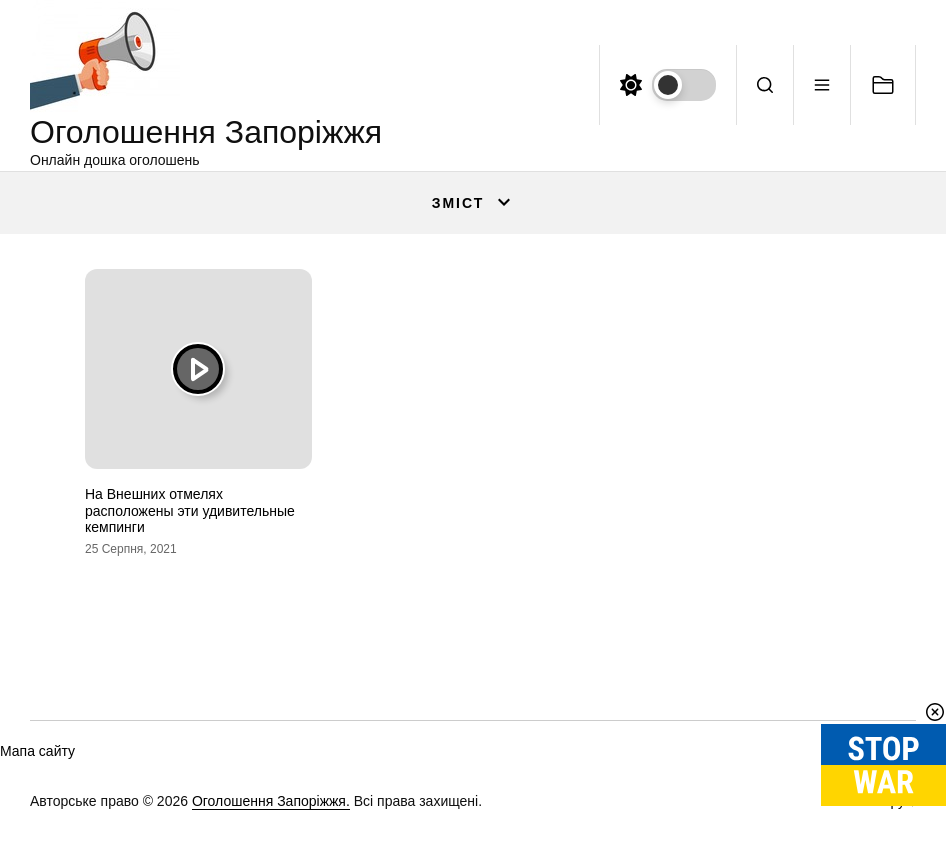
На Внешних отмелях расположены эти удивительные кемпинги (190, 511)
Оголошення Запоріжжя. (271, 801)
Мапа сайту (37, 751)
